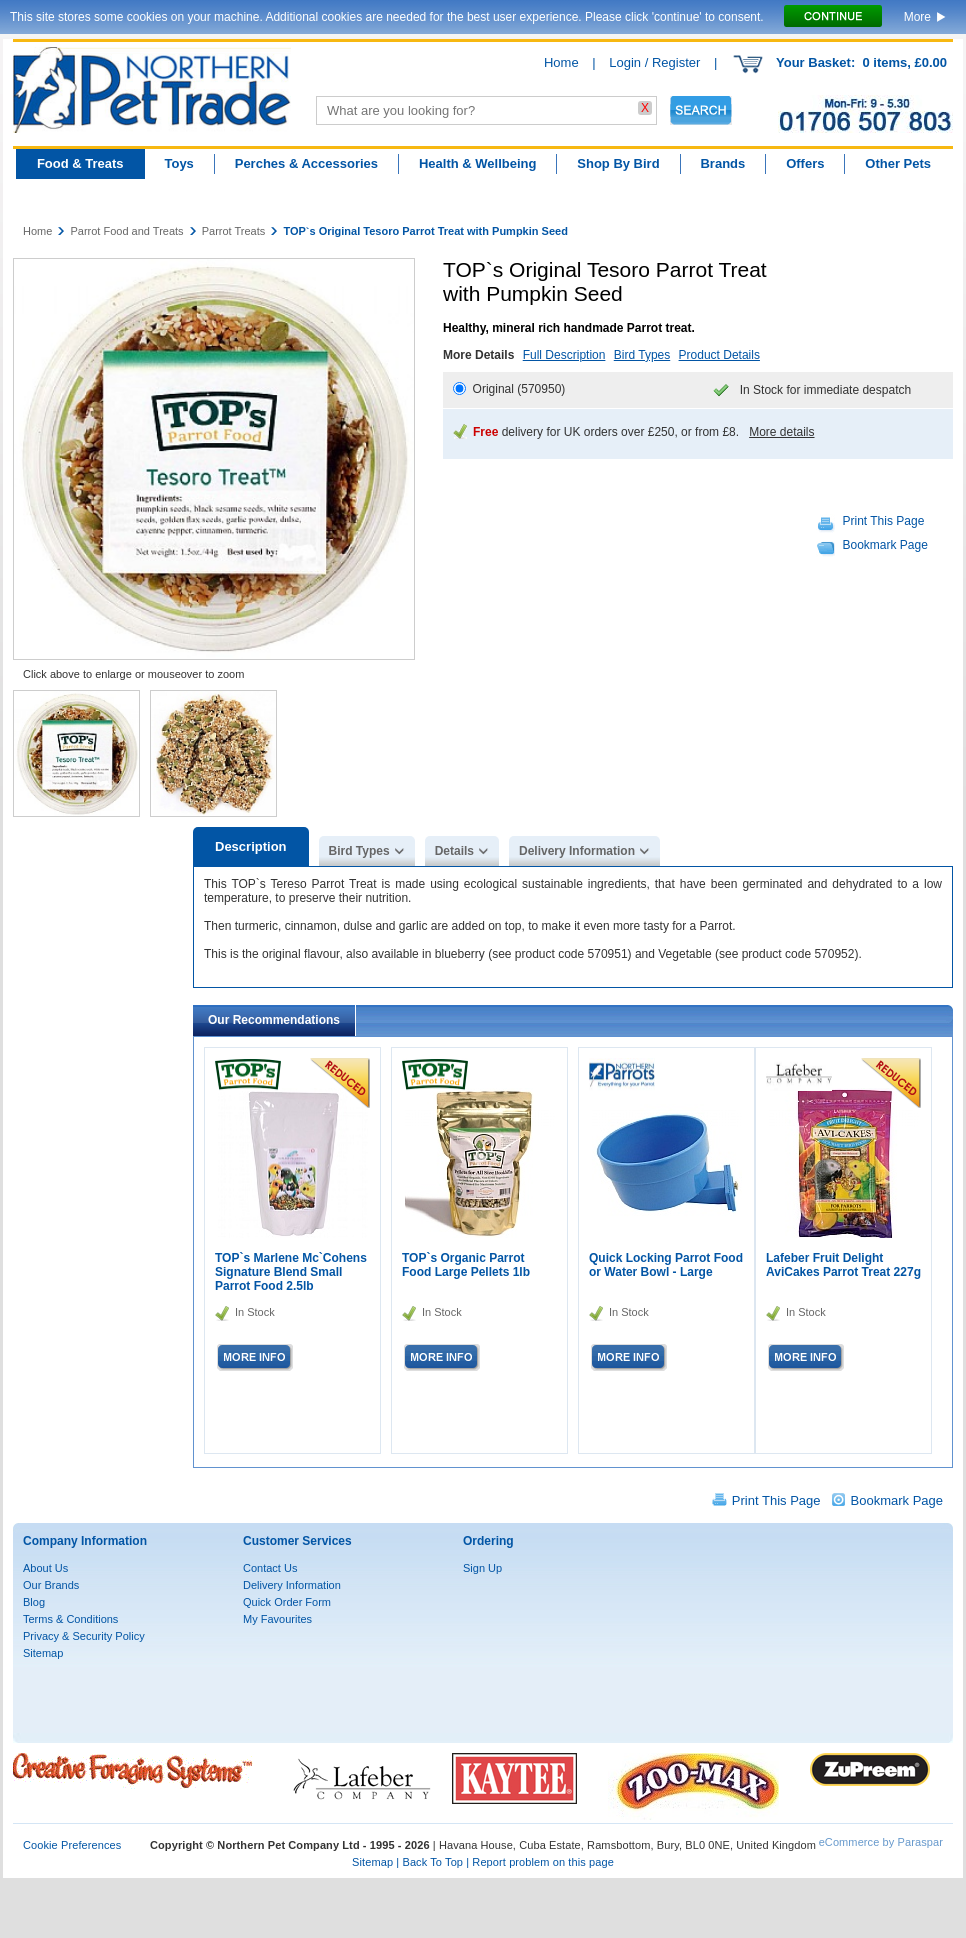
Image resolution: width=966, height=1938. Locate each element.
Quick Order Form (287, 1602)
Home (561, 62)
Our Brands (51, 1585)
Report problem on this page (543, 1862)
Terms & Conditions (70, 1619)
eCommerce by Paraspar (881, 1842)
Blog (34, 1602)
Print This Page (884, 521)
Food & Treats (80, 163)
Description (251, 846)
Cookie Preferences (72, 1845)
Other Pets (898, 163)
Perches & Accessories (306, 163)
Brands (722, 163)
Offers (805, 163)
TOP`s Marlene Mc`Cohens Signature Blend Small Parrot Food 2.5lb (291, 1272)
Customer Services (297, 1541)
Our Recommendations (274, 1020)
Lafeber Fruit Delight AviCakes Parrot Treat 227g (843, 1265)
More (917, 17)
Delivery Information (577, 851)
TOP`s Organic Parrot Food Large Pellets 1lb (466, 1265)
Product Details (719, 355)
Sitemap (43, 1653)
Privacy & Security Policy (84, 1636)
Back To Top (432, 1862)
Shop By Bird (618, 163)
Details (454, 851)
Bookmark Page (885, 545)
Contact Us (270, 1568)
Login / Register (654, 62)
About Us (45, 1568)
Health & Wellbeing (478, 163)
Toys (178, 163)
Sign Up (482, 1568)
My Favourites (277, 1619)
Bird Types (642, 355)
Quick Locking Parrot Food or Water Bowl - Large (666, 1265)
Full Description (564, 355)
